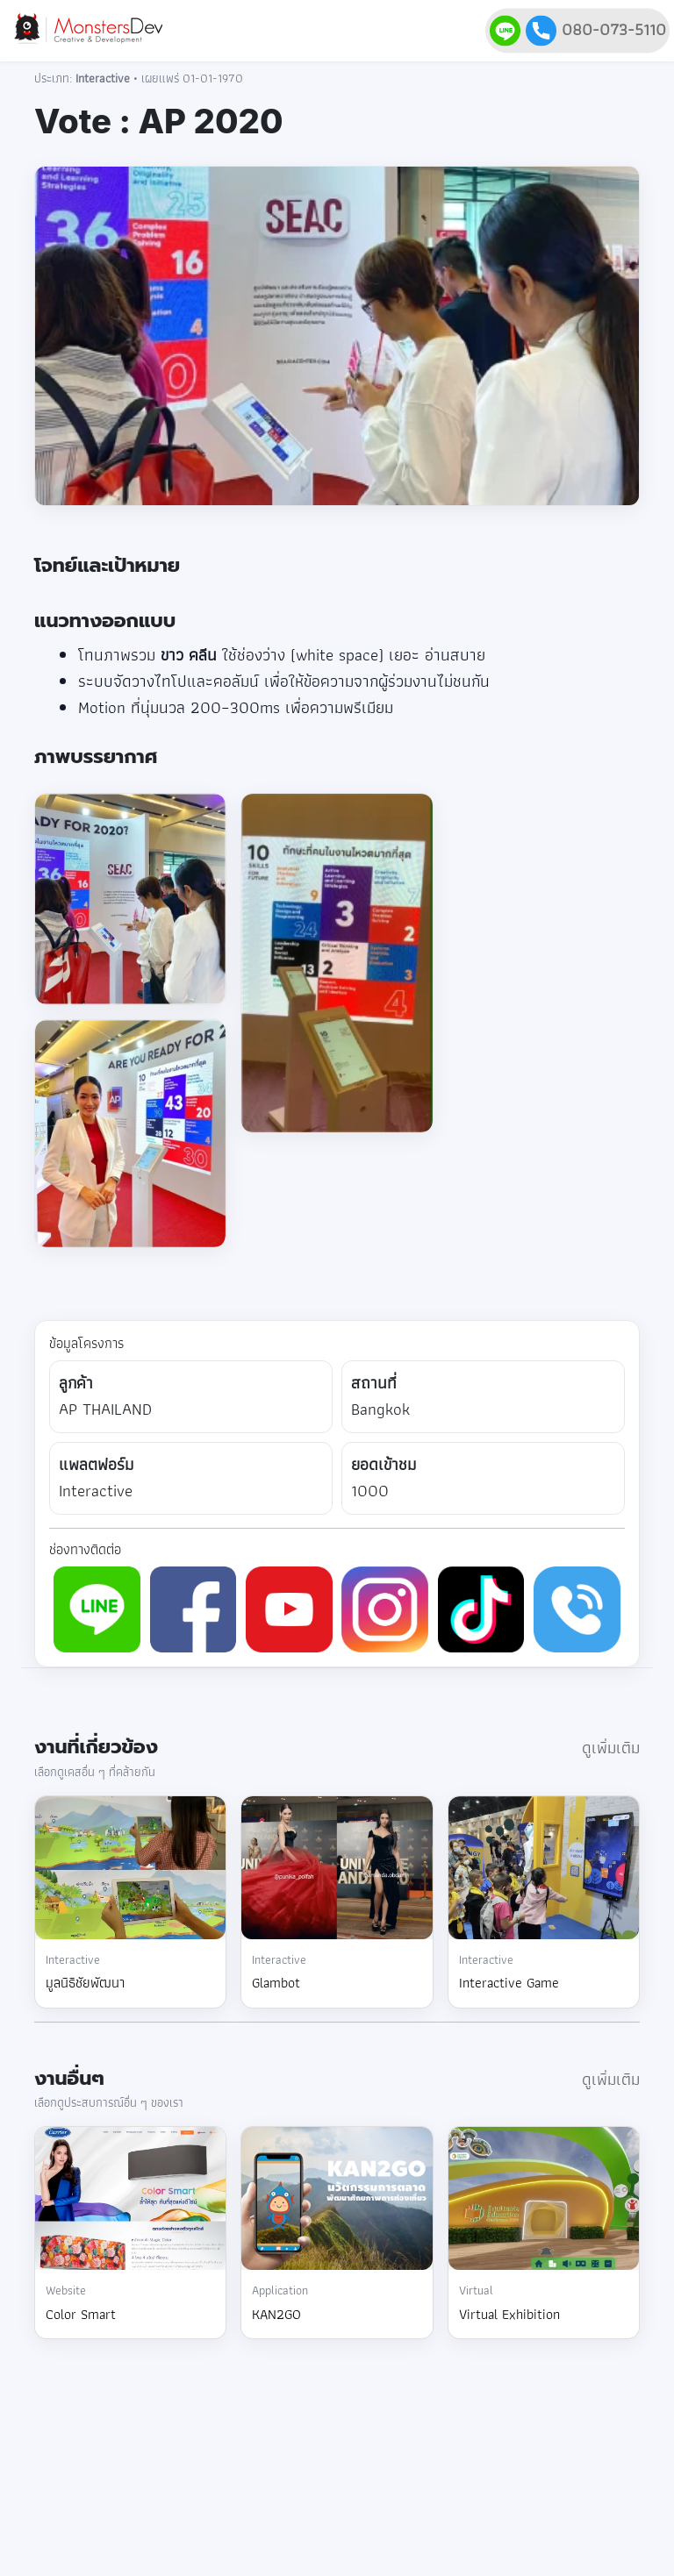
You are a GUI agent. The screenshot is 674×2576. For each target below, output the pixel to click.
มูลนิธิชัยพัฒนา (85, 1983)
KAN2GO (276, 2314)
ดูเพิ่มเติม (611, 1747)
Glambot (276, 1983)
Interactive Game (509, 1983)
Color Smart (81, 2314)
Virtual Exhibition (509, 2314)
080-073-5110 (596, 28)
